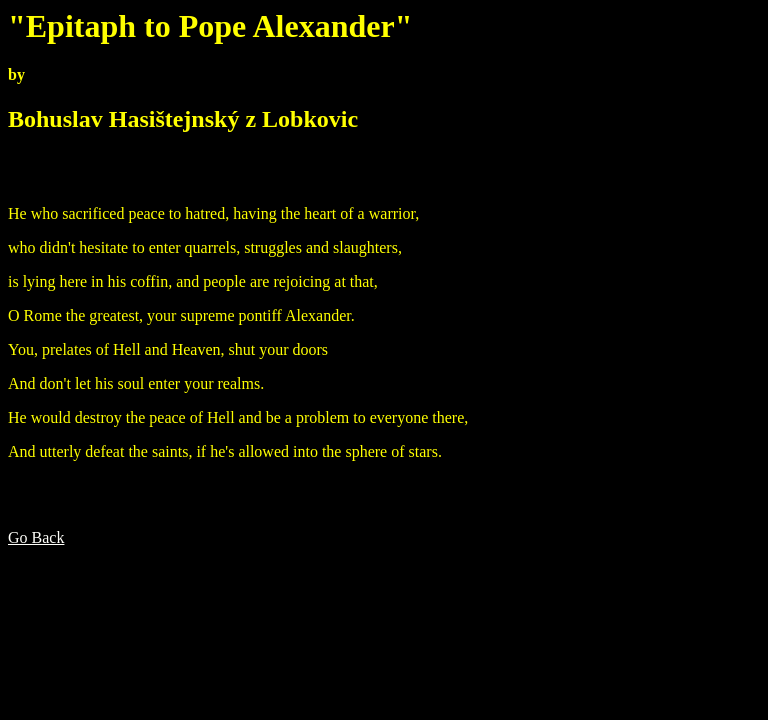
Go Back (36, 537)
